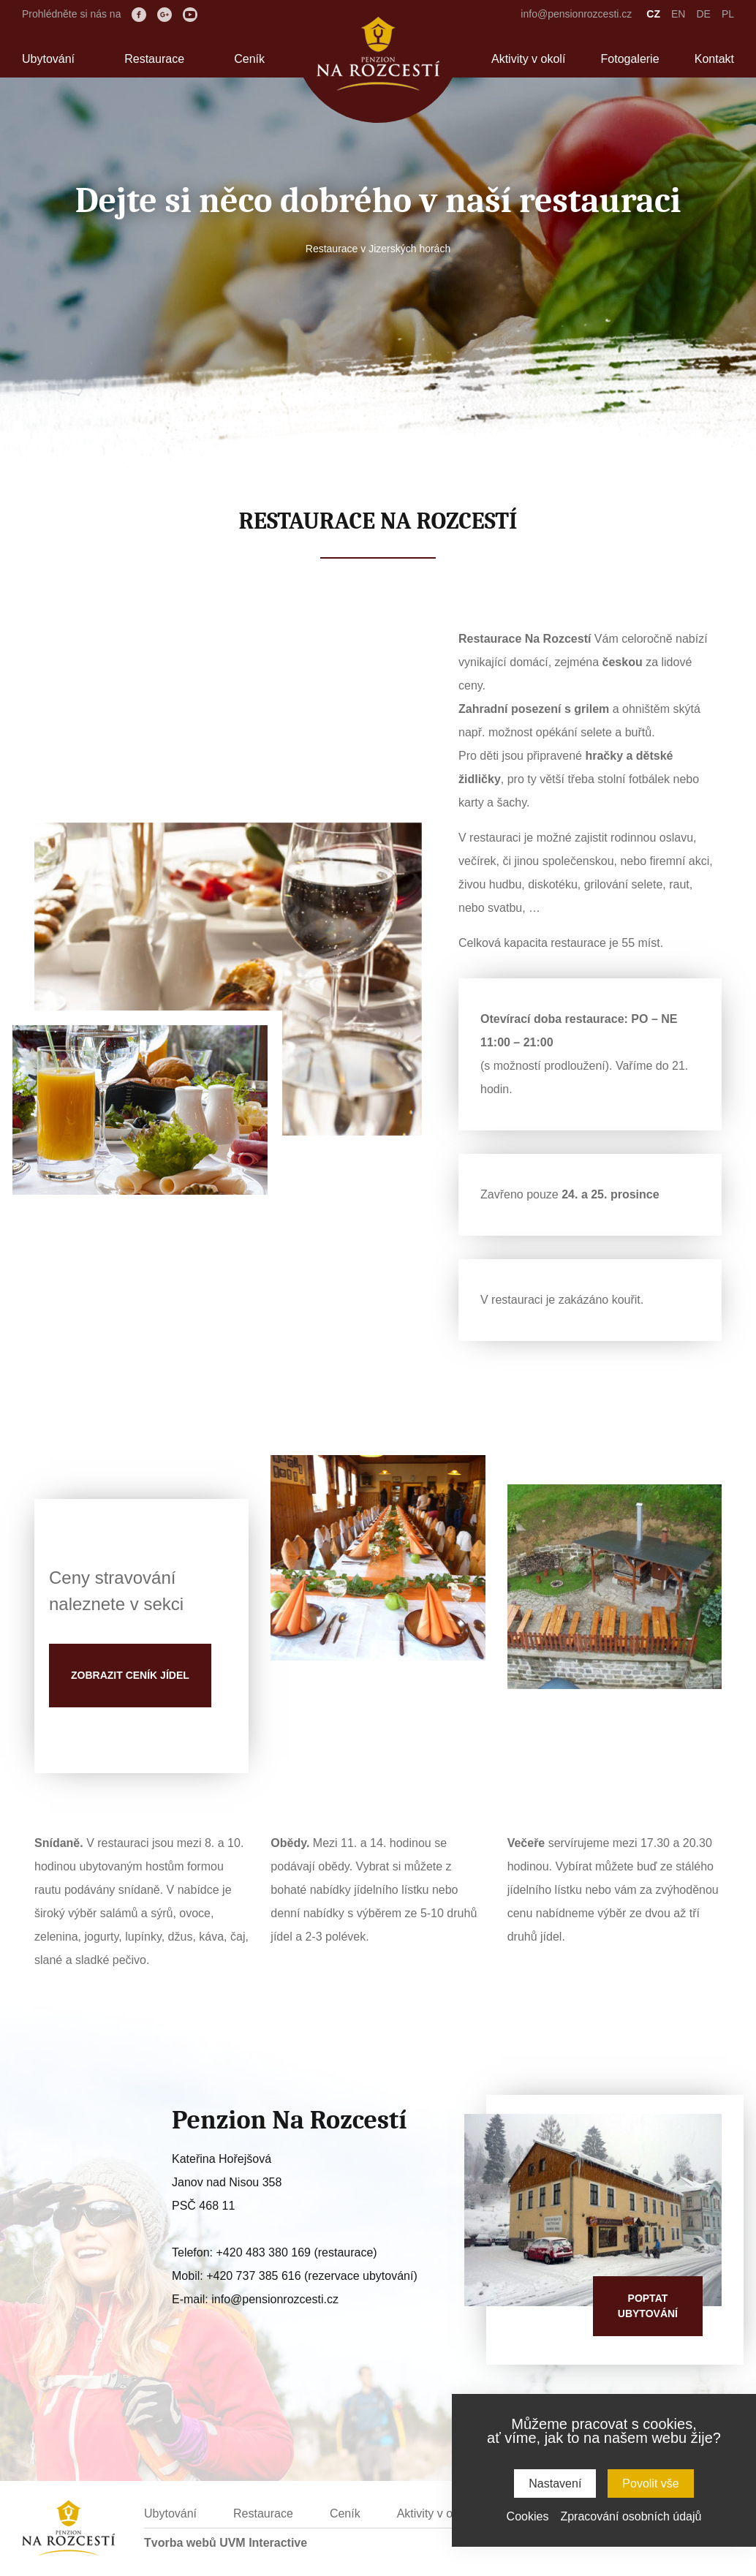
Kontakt (714, 59)
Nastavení (555, 2483)
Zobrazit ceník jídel (130, 1675)
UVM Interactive (263, 2543)
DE (703, 14)
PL (728, 14)
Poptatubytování (648, 2305)
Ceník (249, 59)
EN (678, 14)
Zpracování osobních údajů (630, 2516)
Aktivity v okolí (528, 59)
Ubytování (48, 59)
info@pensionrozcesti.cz (576, 14)
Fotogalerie (630, 59)
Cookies (528, 2516)
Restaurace (154, 59)
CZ (653, 14)
